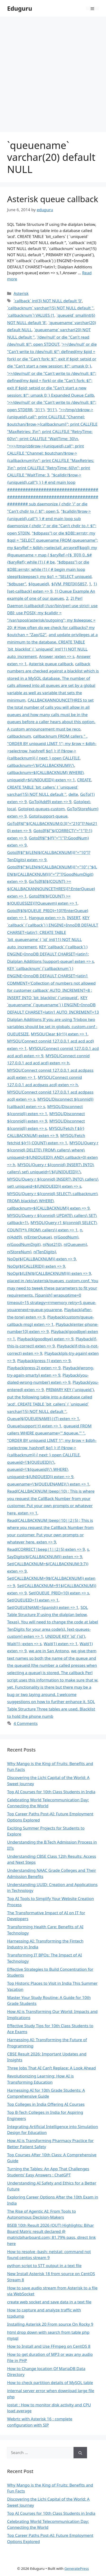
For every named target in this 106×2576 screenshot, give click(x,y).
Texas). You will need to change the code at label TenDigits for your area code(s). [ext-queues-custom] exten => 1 (52, 1629)
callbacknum (19, 736)
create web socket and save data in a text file (49, 2302)
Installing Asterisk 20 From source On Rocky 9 (50, 2324)
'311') (40, 409)
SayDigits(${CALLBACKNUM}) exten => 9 (44, 1556)
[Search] (80, 2452)
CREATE (84, 780)
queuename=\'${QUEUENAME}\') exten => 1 (48, 1484)
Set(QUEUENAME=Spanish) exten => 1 (42, 1607)
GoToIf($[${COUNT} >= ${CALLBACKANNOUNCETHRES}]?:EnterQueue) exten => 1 (51, 889)
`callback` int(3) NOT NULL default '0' (48, 300)
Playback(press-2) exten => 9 (33, 1367)
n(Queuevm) (75, 1244)
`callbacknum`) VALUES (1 (30, 315)
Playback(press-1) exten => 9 (44, 1360)
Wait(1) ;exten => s (24, 1643)
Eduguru (19, 8)
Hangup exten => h (47, 917)
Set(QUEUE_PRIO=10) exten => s (59, 1593)
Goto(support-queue (48, 816)
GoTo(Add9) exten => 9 (50, 801)
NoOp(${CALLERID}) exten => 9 (36, 1266)
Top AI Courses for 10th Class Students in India (51, 1791)
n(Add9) (14, 1237)
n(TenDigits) (44, 1251)
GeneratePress (77, 2568)
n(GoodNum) (66, 1237)
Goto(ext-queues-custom (41, 808)
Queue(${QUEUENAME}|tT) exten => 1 (43, 1418)
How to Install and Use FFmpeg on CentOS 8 (48, 2346)
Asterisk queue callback (52, 199)
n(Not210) (52, 1244)
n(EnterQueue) (38, 1237)
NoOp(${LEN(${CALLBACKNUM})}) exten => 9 (49, 1273)
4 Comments (25, 1723)
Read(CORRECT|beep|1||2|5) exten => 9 (46, 1549)
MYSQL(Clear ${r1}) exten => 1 (59, 1034)
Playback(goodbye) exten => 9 (45, 1339)
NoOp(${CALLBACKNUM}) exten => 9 (41, 1259)
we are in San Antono (49, 1651)
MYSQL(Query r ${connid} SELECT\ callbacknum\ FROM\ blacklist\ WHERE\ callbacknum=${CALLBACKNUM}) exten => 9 (52, 1201)
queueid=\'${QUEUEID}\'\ (31, 1462)
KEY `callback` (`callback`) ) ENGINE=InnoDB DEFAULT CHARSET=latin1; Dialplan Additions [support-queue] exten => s (50, 954)
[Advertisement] (53, 72)
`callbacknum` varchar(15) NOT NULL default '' (50, 308)
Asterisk (21, 293)
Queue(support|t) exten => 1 (34, 1426)
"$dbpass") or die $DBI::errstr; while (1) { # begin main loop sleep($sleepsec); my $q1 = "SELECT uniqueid (49, 569)
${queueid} (38, 584)
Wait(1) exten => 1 (60, 1643)
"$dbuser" (16, 584)
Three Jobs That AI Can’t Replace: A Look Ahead (51, 2068)
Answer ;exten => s (56, 656)
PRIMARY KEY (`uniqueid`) (70, 1389)
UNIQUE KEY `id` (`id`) (65, 1636)
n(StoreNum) (19, 1251)
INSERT (73, 917)
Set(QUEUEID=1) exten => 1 (33, 1600)
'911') (52, 409)
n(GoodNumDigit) (24, 1244)
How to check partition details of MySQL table (50, 2382)
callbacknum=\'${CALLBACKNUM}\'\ (40, 765)
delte (73, 794)
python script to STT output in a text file (44, 2265)
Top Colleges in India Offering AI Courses (46, 2104)
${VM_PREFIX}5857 (69, 584)
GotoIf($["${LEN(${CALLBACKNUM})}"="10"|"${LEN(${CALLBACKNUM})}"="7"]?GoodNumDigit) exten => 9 (52, 874)
